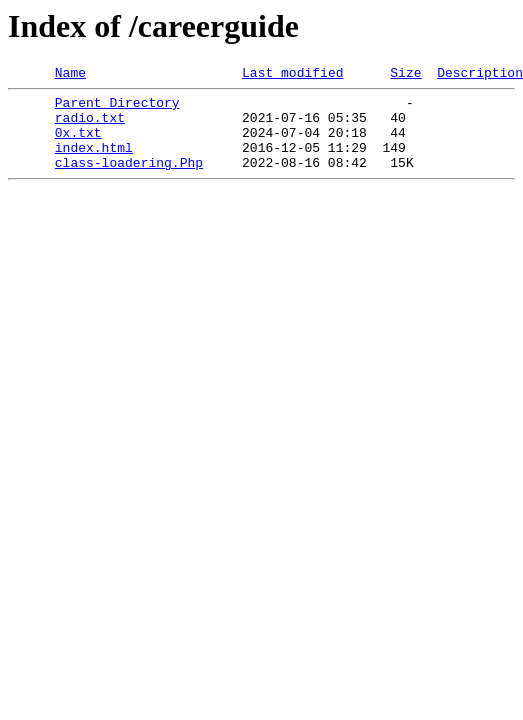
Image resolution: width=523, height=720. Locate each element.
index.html (94, 162)
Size (405, 75)
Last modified (292, 75)
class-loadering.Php (129, 180)
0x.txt (78, 144)
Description (480, 75)
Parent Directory (117, 108)
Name (70, 75)
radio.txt (90, 126)
